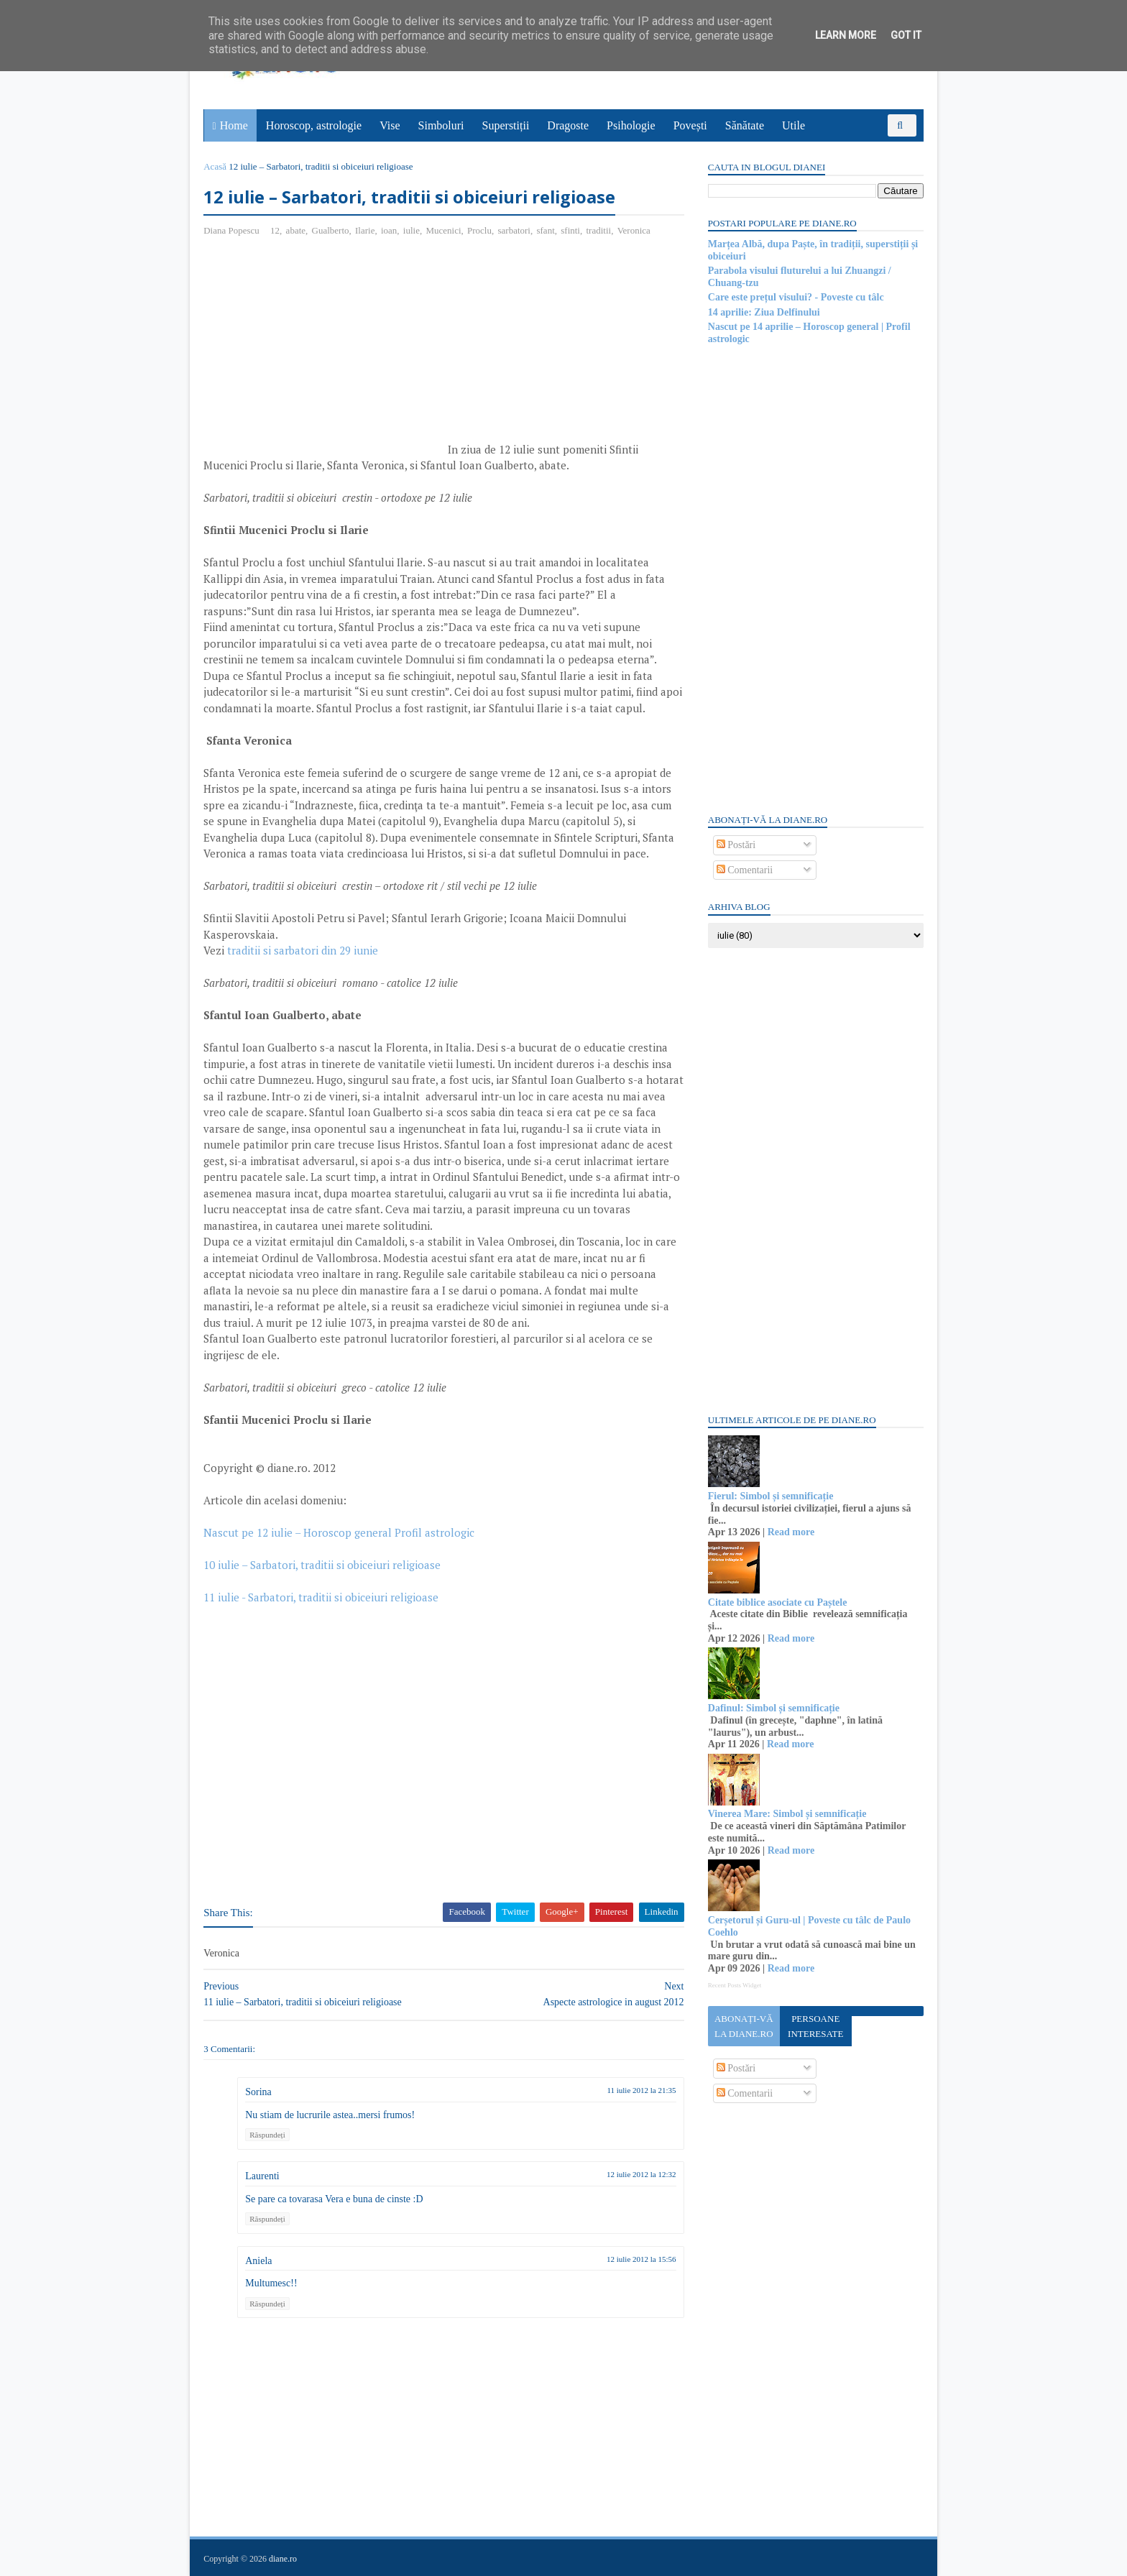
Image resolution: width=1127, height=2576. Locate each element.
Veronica (633, 230)
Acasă (215, 166)
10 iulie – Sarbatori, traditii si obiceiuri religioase (322, 1565)
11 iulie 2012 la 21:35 (632, 2090)
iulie (412, 230)
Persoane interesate (814, 2026)
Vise (390, 125)
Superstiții (506, 125)
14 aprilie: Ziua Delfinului (763, 312)
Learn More (845, 35)
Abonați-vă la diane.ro (743, 2026)
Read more (790, 1532)
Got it (906, 35)
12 (275, 230)
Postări (735, 845)
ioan (389, 230)
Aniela (259, 2260)
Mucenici (443, 230)
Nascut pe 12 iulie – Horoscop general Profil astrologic (339, 1533)
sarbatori (514, 230)
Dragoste (568, 125)
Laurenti (263, 2176)
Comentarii (744, 870)
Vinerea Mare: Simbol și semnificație (786, 1813)
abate (295, 230)
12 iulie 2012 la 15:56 (632, 2259)
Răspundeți (268, 2135)
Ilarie (365, 230)
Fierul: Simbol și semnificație (770, 1496)
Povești (690, 125)
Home (234, 125)
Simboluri (441, 125)
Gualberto (330, 230)
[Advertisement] (325, 353)
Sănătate (744, 125)
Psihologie (631, 125)
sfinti (571, 230)
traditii (599, 230)
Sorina (259, 2092)
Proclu (480, 230)
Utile (793, 125)
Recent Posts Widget (733, 1985)
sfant (546, 230)
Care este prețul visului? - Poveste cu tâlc (795, 297)
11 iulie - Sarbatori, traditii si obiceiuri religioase (321, 1598)
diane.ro (284, 2559)
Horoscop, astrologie (314, 125)
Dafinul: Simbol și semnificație (773, 1708)
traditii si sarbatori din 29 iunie (303, 951)
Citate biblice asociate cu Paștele (777, 1602)
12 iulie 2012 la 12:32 (632, 2175)
